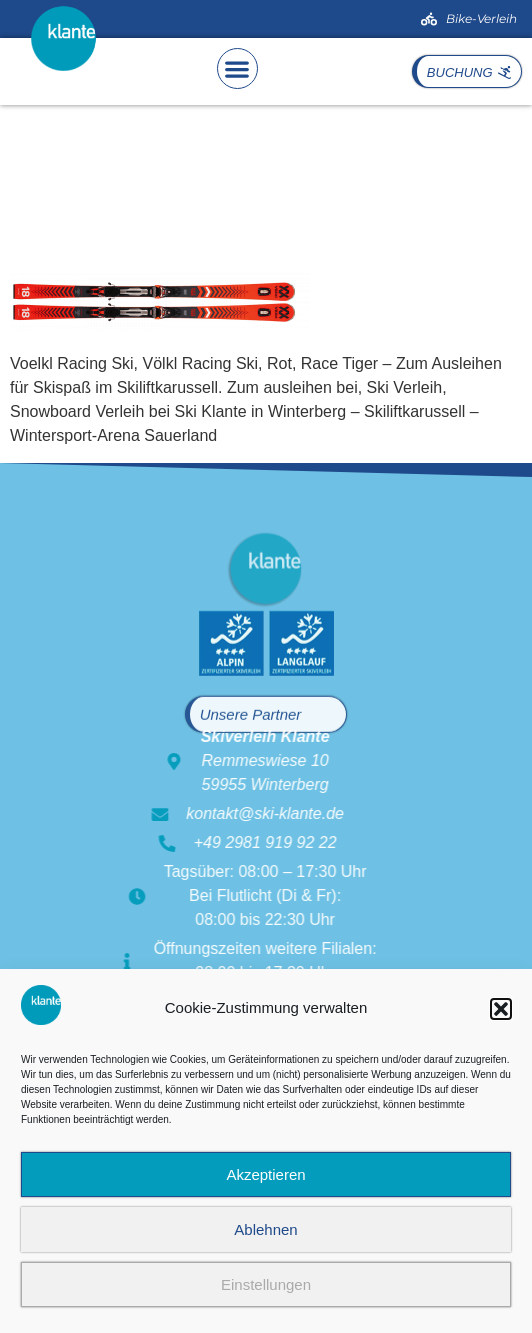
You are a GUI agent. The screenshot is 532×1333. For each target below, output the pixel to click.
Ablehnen (265, 1229)
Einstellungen (266, 1284)
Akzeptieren (265, 1174)
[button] (501, 1009)
